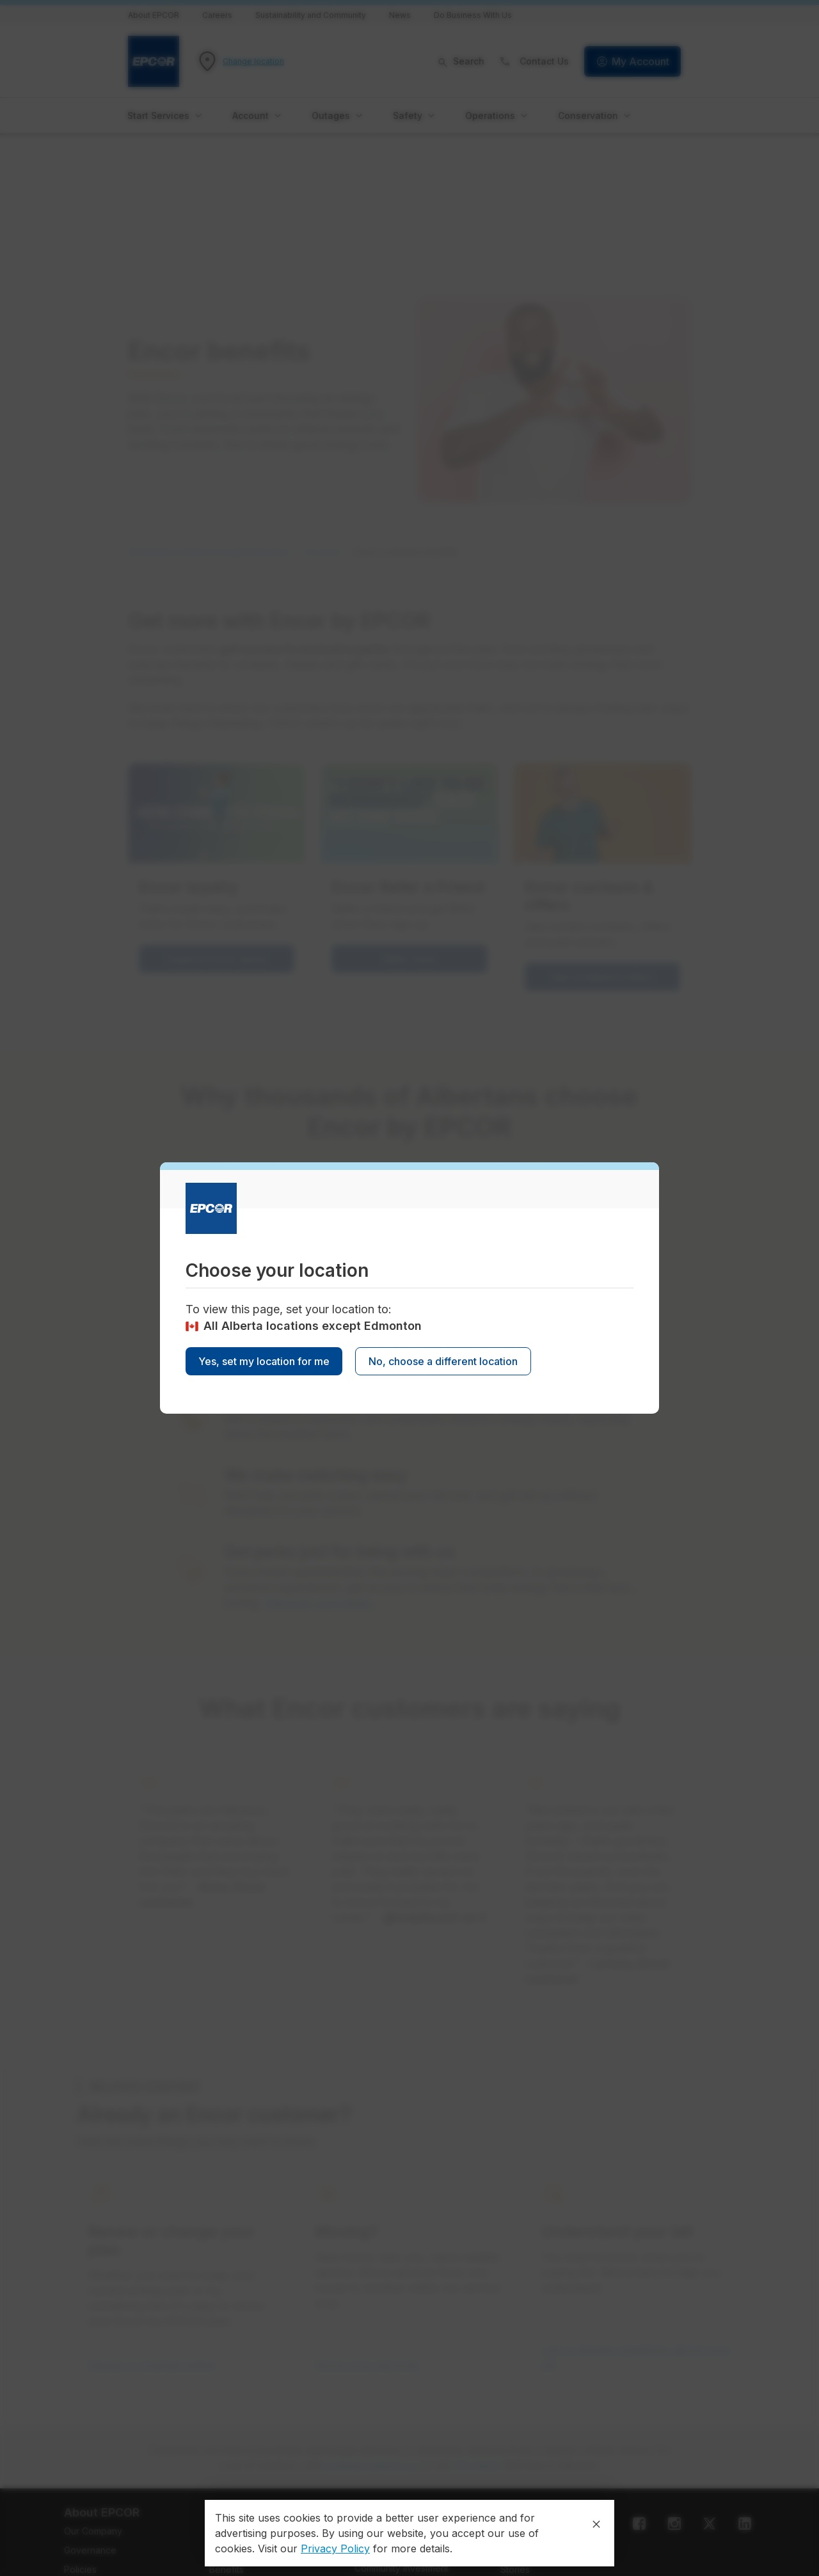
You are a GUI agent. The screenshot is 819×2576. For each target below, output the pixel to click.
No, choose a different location (443, 1361)
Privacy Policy (335, 2548)
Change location (253, 61)
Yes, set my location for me (264, 1361)
